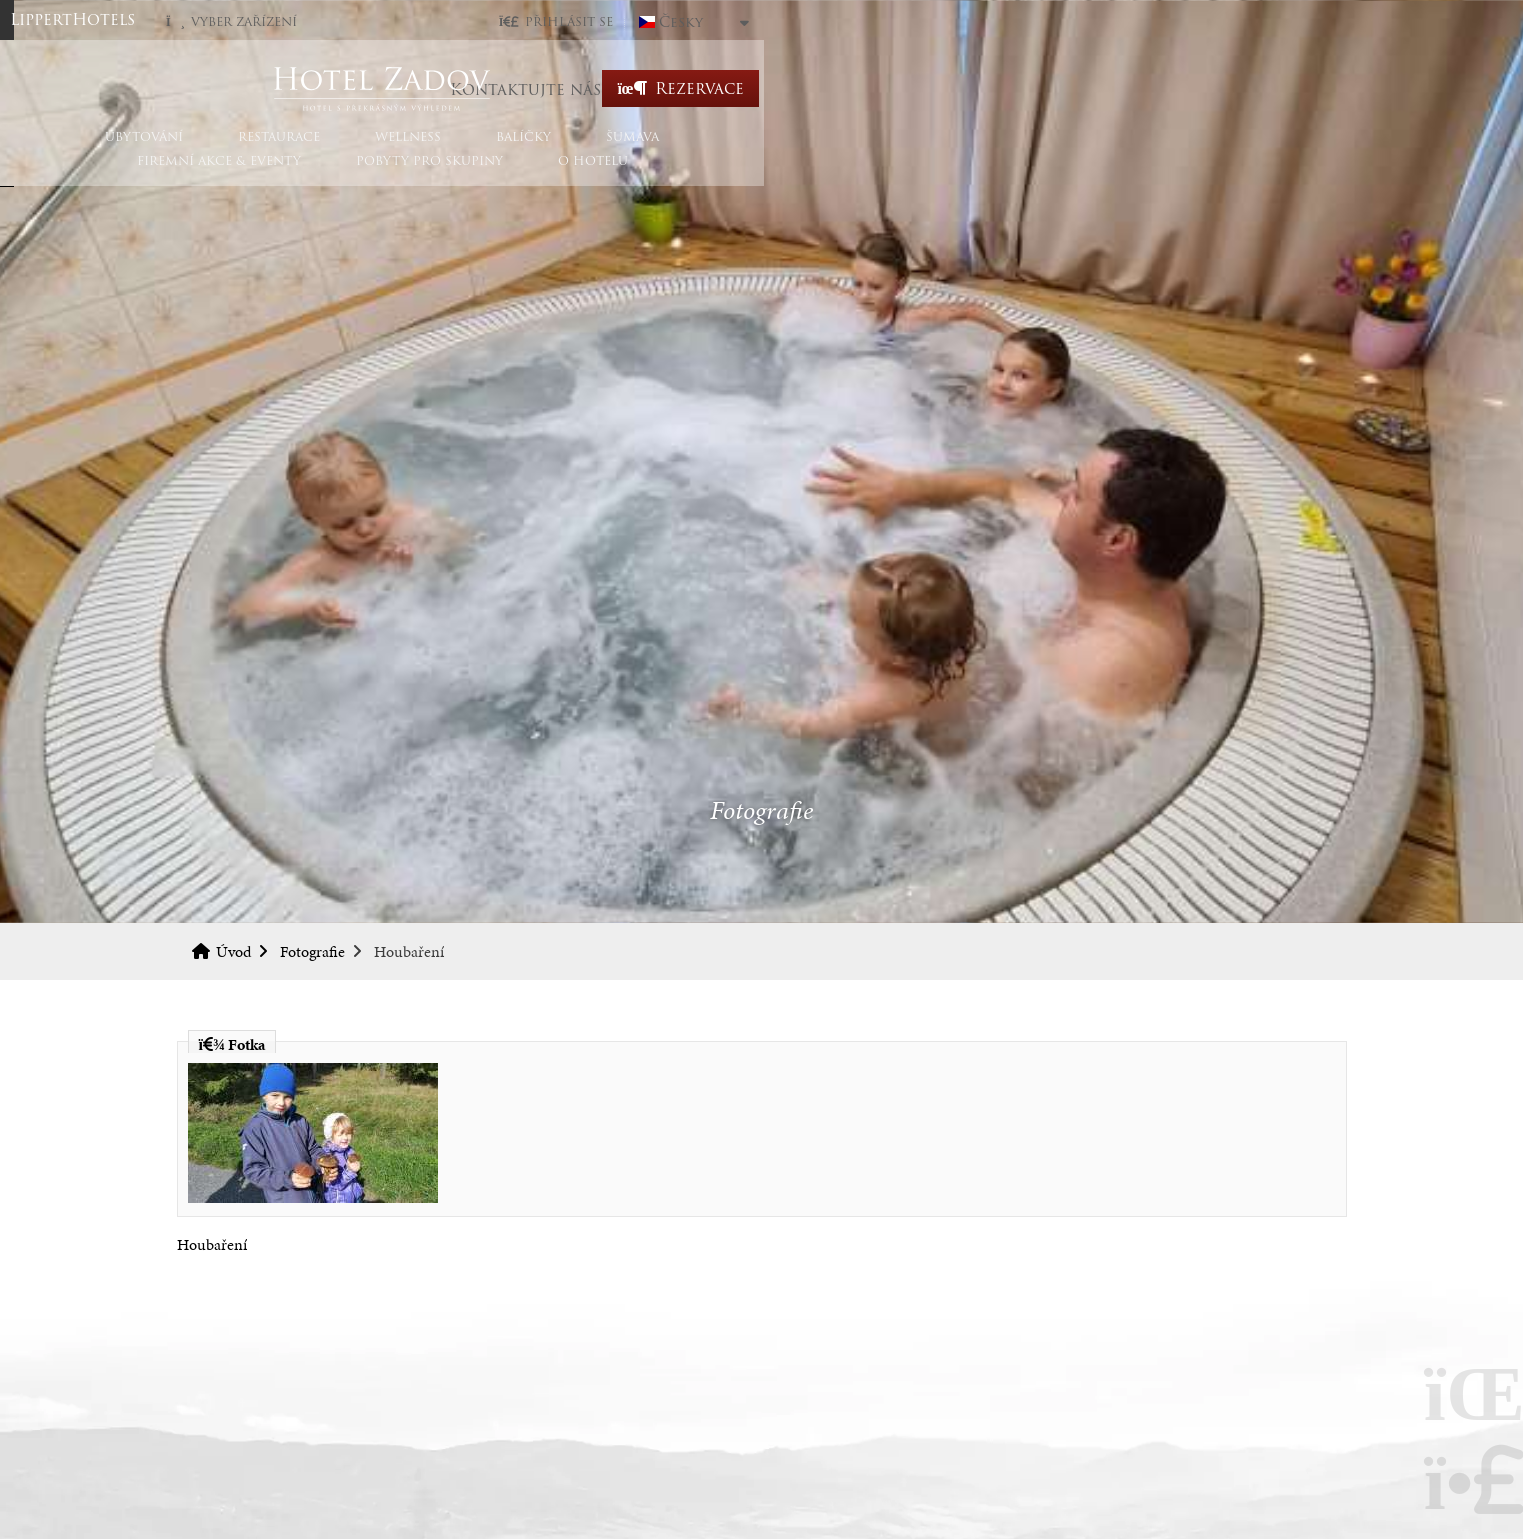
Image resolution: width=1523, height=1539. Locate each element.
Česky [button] (1264, 22)
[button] (1138, 21)
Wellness (515, 172)
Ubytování (251, 172)
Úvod (762, 88)
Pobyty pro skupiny (1113, 172)
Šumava (739, 172)
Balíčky (630, 172)
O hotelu (1277, 172)
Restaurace (386, 172)
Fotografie (312, 951)
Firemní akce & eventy (903, 172)
